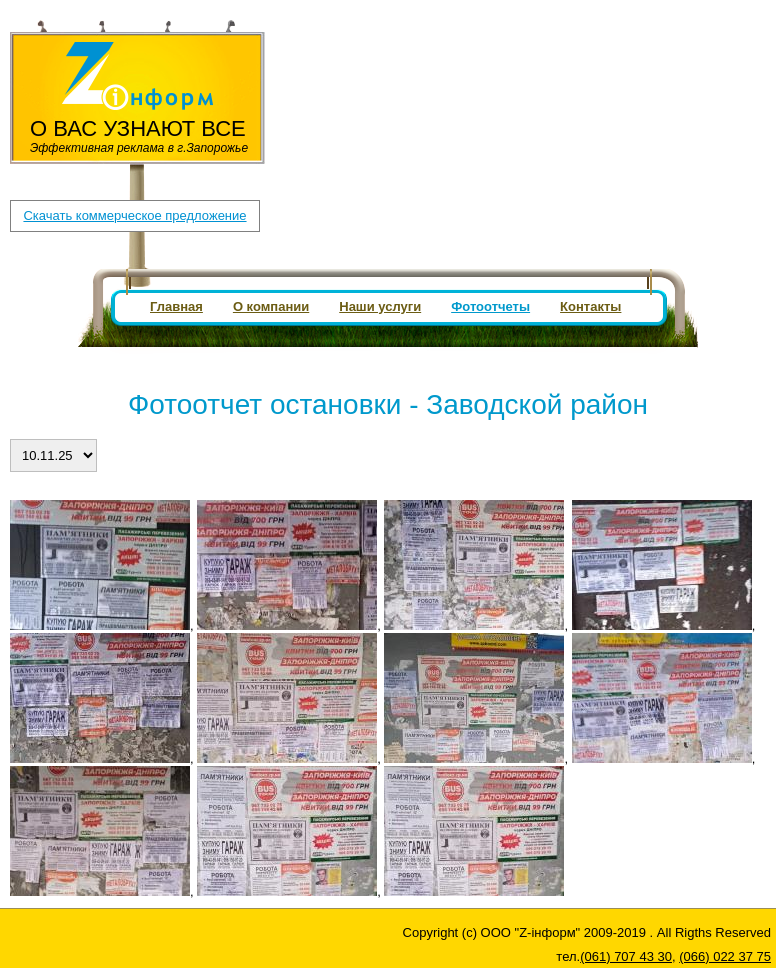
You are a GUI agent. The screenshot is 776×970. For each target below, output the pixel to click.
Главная (176, 306)
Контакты (590, 306)
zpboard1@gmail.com (353, 52)
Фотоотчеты (490, 306)
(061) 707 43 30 (333, 34)
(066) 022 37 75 (447, 34)
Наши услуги (380, 306)
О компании (271, 306)
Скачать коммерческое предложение (134, 215)
